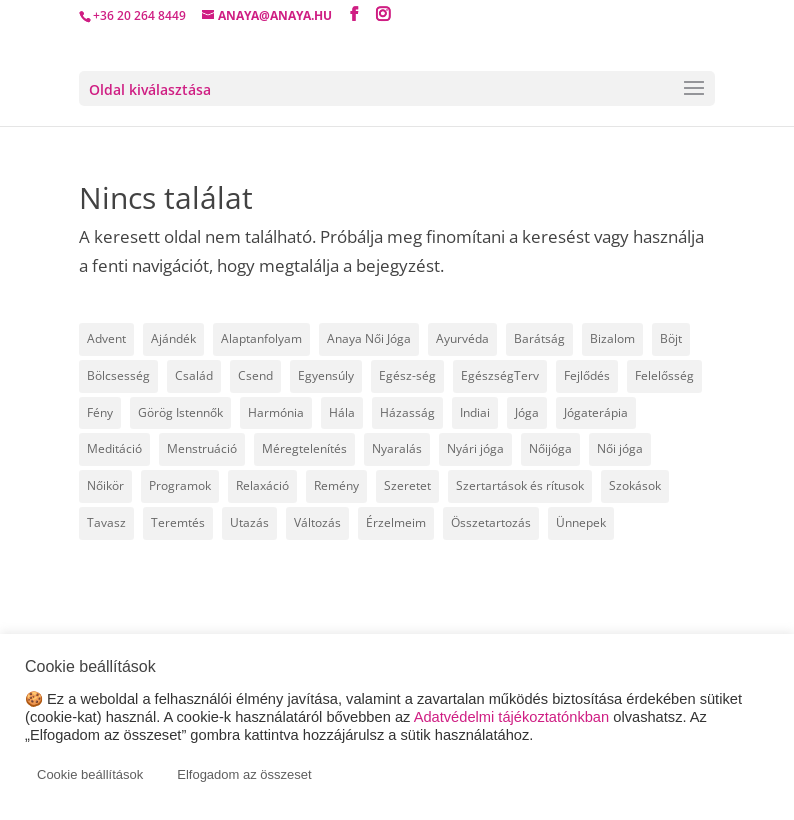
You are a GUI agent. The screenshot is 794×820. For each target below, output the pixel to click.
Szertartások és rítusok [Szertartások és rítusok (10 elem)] (520, 485)
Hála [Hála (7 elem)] (342, 412)
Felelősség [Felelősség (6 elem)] (664, 375)
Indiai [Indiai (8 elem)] (475, 412)
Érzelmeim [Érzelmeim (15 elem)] (396, 522)
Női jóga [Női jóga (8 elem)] (620, 448)
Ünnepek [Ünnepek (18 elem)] (581, 522)
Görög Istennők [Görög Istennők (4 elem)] (180, 412)
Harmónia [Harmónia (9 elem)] (276, 412)
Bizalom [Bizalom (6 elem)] (612, 338)
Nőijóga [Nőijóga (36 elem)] (550, 448)
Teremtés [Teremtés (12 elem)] (178, 522)
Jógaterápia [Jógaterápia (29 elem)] (596, 412)
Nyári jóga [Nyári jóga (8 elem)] (475, 448)
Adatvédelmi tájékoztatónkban (512, 717)
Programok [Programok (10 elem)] (180, 485)
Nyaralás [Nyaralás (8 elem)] (397, 448)
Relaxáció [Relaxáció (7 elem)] (262, 485)
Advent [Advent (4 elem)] (106, 338)
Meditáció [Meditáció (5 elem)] (114, 448)
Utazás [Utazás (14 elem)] (249, 522)
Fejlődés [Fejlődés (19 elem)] (587, 375)
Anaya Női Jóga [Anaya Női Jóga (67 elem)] (369, 338)
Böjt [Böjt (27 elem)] (671, 338)
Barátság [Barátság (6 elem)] (539, 338)
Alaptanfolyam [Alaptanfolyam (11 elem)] (261, 338)
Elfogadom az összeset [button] (244, 774)
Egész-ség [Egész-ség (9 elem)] (407, 375)
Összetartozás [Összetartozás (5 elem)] (491, 522)
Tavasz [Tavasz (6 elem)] (106, 522)
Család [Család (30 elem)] (194, 375)
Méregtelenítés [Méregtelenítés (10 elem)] (304, 448)
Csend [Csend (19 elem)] (255, 375)
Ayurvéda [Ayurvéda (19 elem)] (462, 338)
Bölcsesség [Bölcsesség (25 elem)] (118, 375)
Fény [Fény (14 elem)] (100, 412)
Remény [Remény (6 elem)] (336, 485)
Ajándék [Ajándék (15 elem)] (173, 338)
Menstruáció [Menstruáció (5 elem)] (202, 448)
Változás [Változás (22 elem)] (317, 522)
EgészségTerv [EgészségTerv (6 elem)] (500, 375)
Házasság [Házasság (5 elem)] (407, 412)
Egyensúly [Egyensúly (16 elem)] (326, 375)
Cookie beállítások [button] (90, 774)
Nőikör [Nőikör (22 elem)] (105, 485)
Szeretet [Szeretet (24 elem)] (407, 485)
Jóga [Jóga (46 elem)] (527, 412)
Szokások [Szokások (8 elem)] (635, 485)
